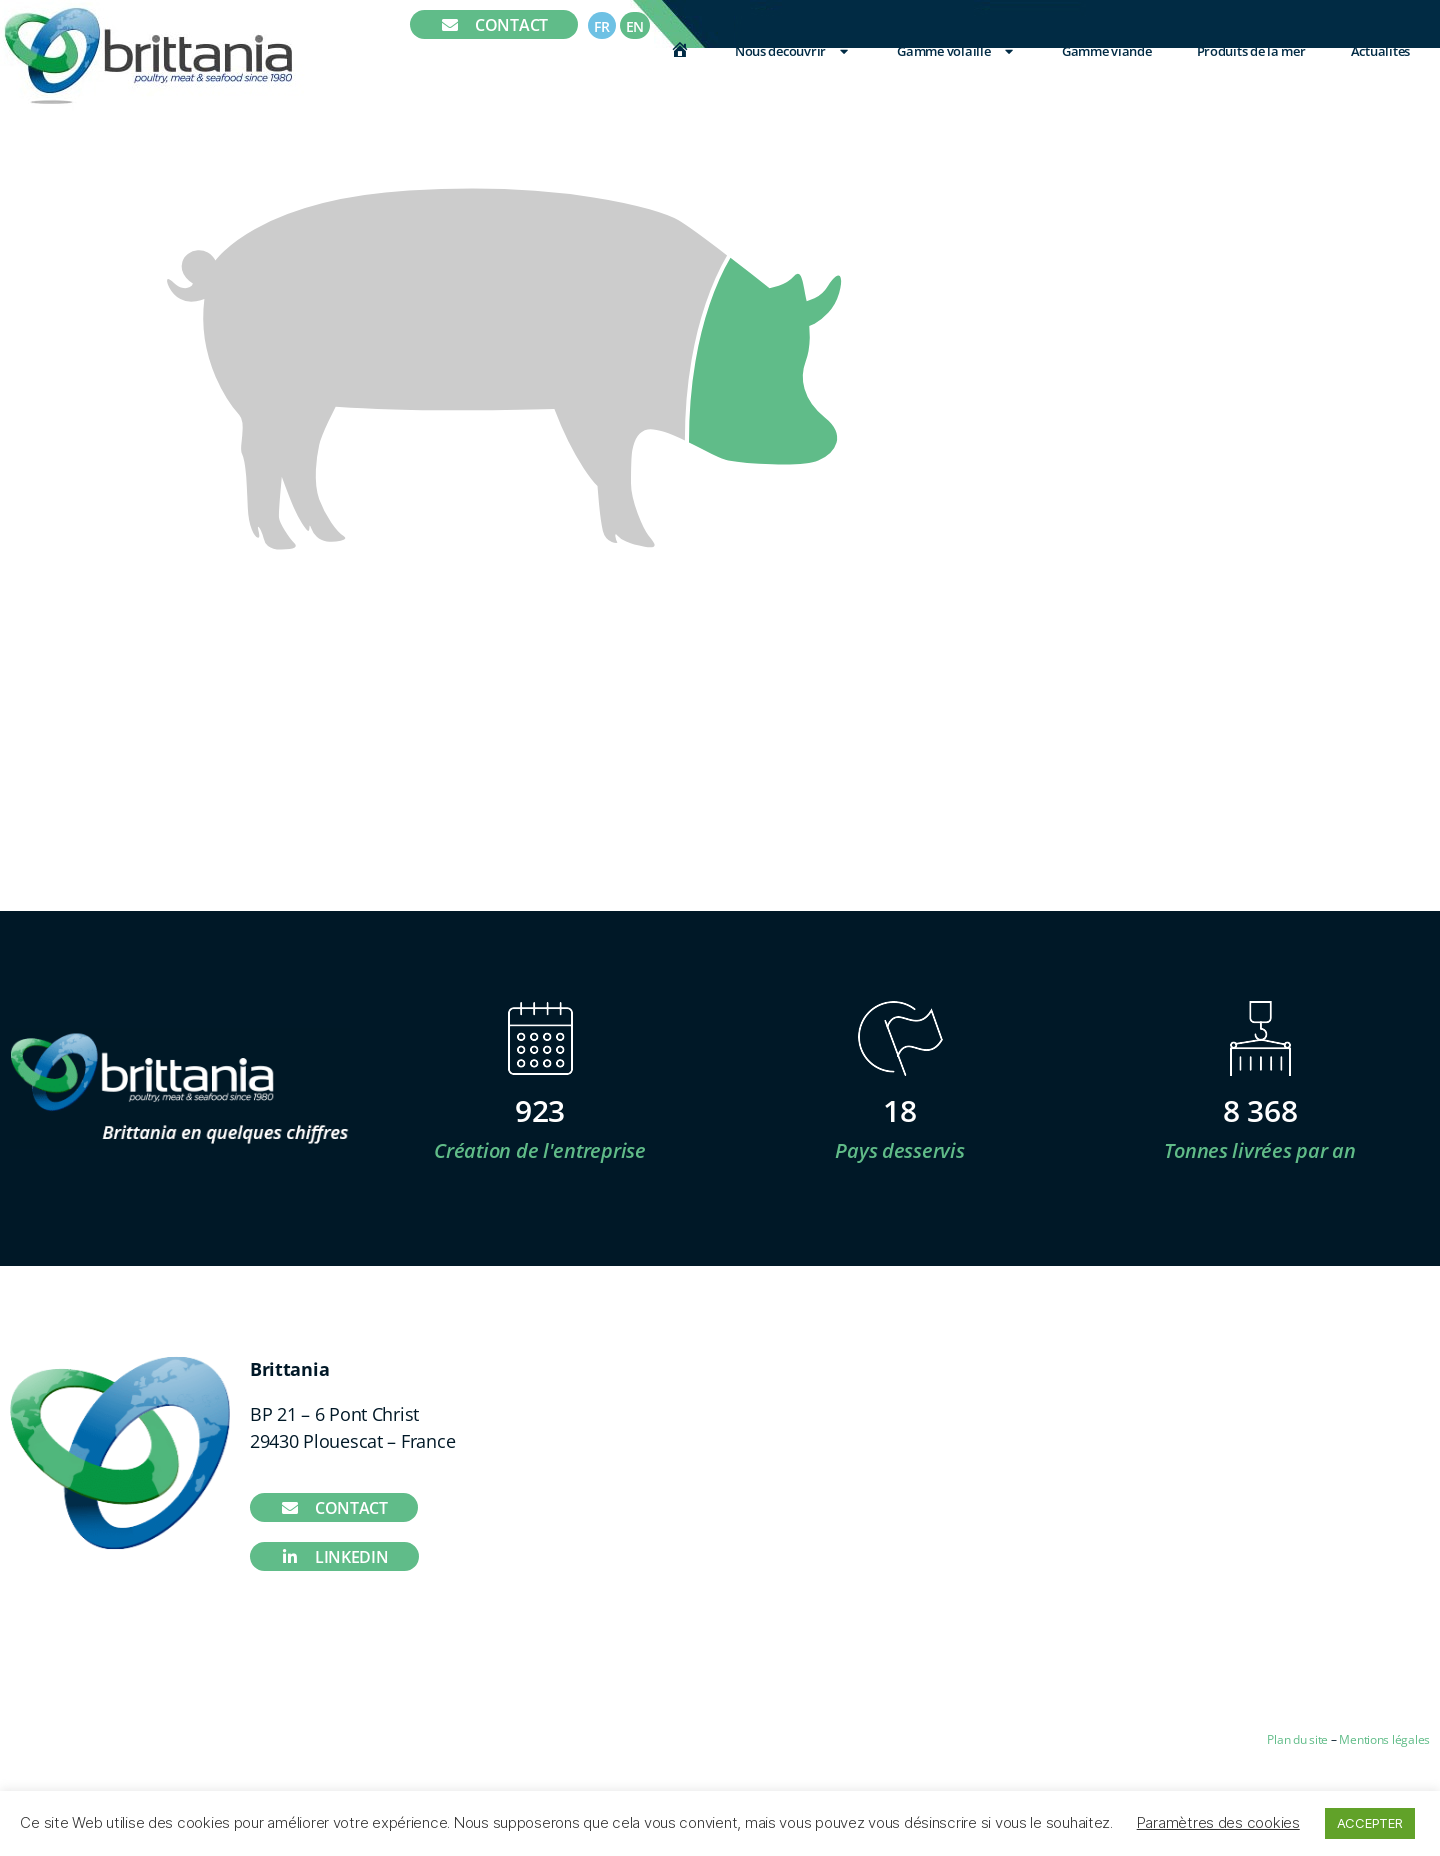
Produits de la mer (1251, 51)
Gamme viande (1107, 51)
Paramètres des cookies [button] (1218, 1822)
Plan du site (1297, 1739)
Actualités (1380, 51)
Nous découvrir (793, 51)
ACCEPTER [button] (1370, 1823)
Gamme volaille (956, 51)
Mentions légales (1384, 1739)
